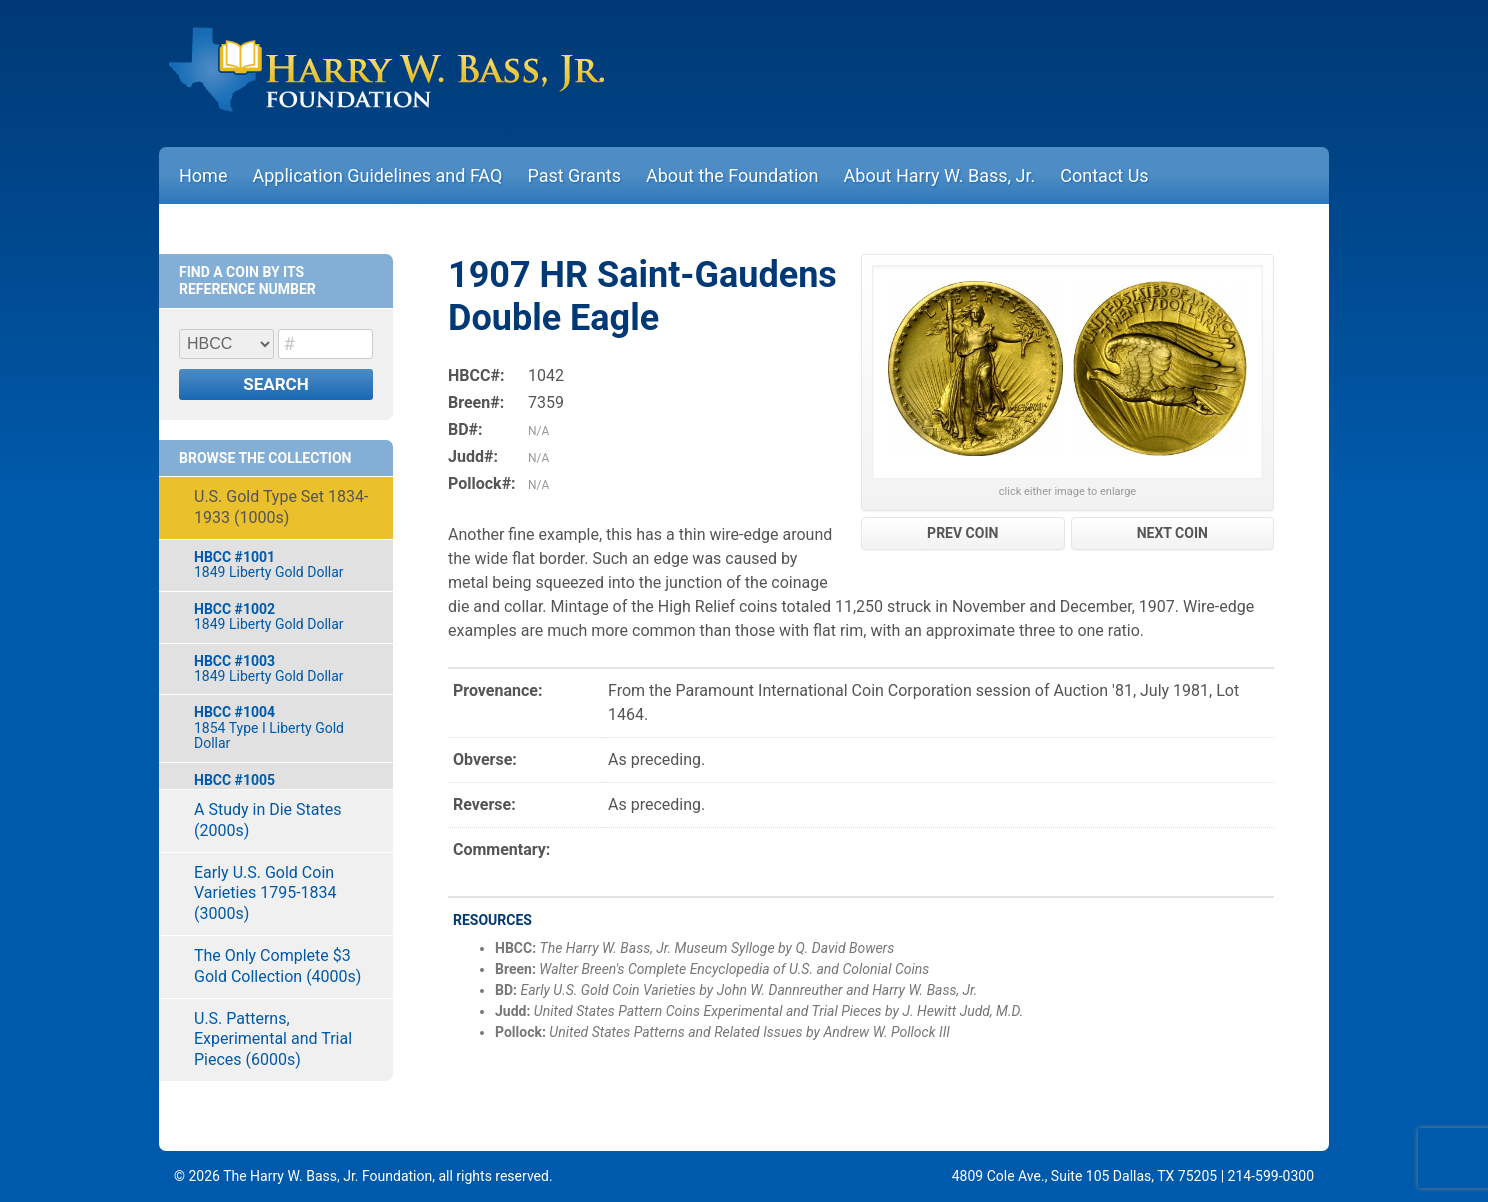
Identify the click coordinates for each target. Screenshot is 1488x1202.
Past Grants (574, 175)
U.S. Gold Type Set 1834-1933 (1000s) (281, 507)
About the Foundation (732, 175)
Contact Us (1104, 175)
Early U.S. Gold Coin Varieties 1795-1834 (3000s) (265, 893)
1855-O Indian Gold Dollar (283, 787)
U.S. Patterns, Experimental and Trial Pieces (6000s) (273, 1039)
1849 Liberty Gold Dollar (283, 564)
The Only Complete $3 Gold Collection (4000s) (277, 966)
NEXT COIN (1172, 533)
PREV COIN (962, 533)
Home (203, 175)
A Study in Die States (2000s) (267, 820)
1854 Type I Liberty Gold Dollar (283, 727)
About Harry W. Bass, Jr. (940, 175)
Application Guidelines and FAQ (377, 175)
